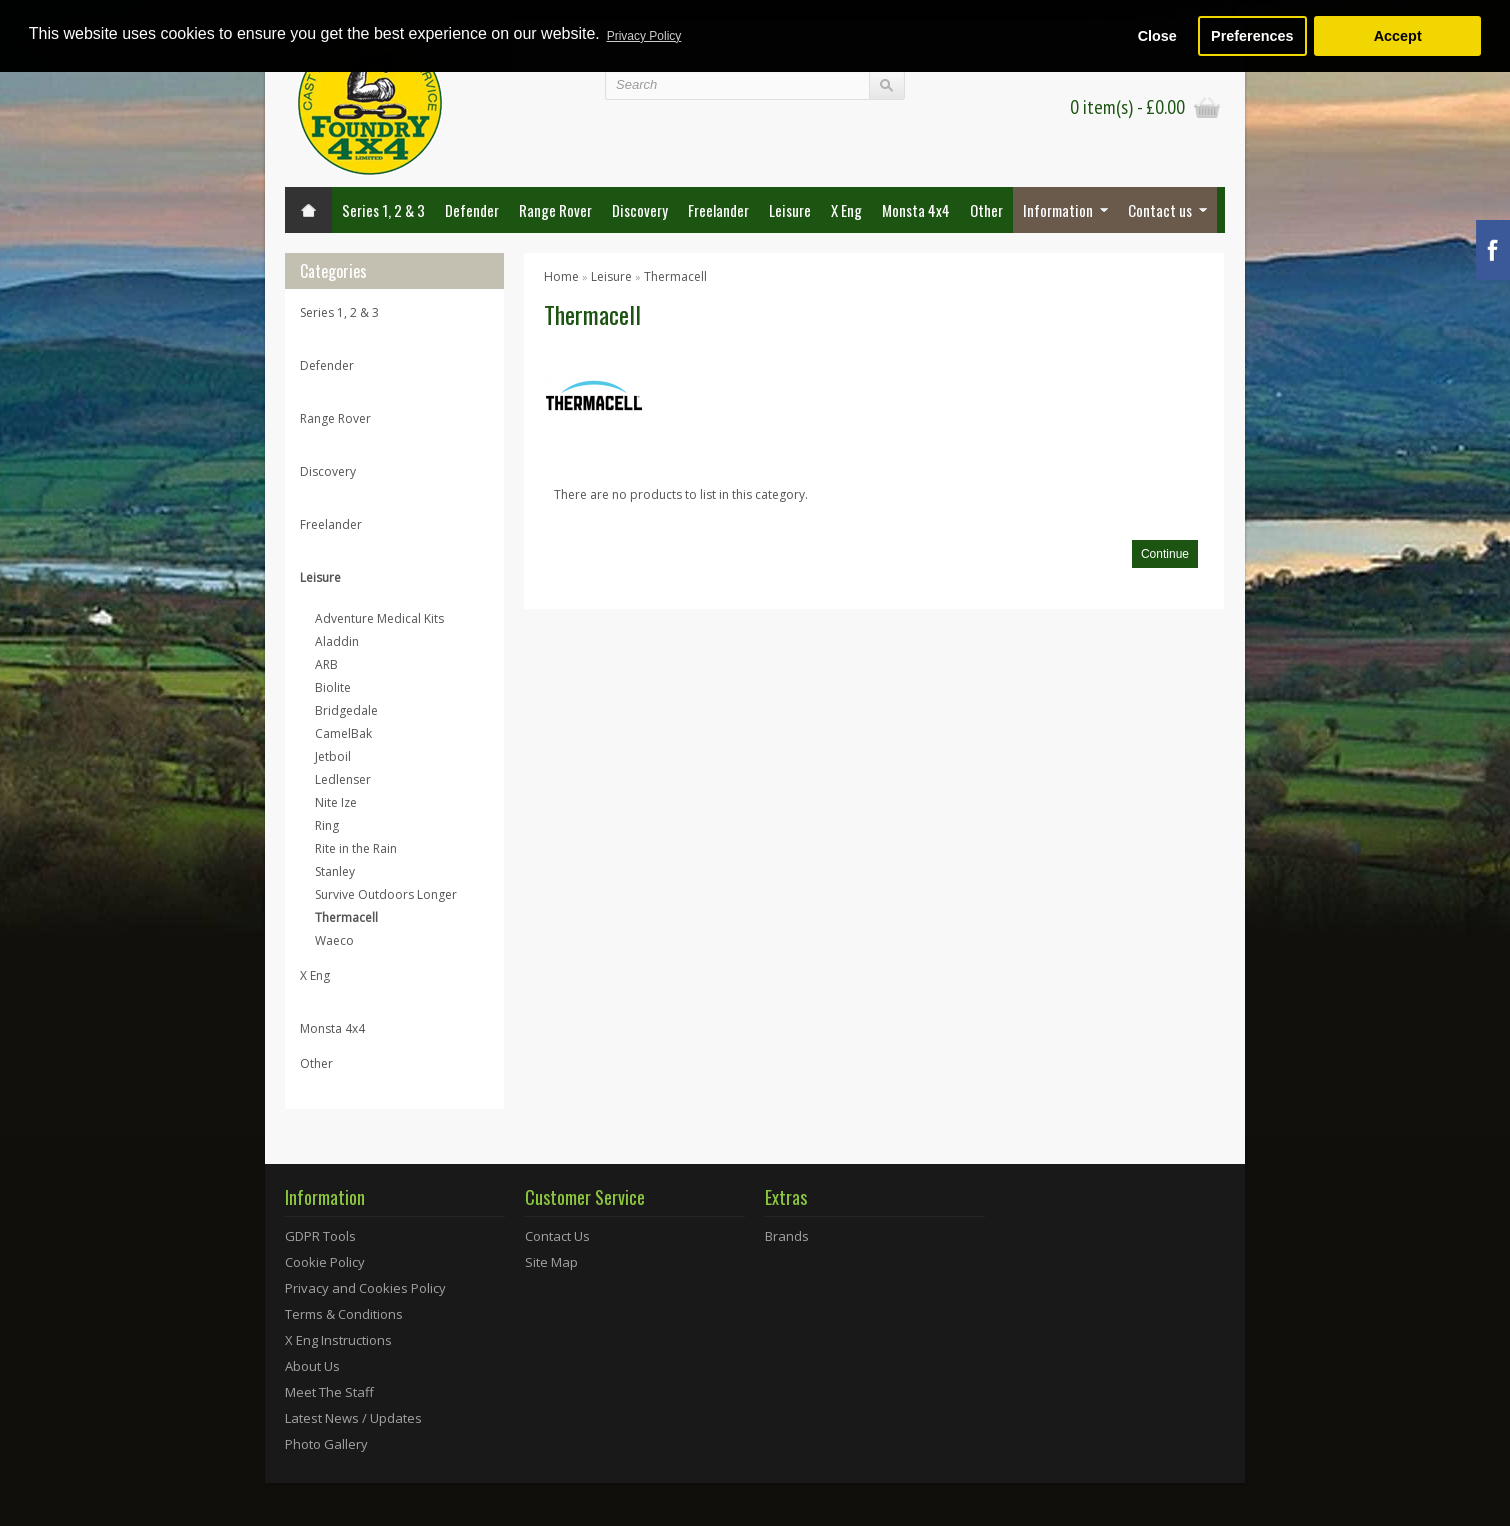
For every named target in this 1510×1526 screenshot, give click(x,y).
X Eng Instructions (338, 1340)
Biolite (333, 687)
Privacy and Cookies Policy (365, 1288)
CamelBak (343, 733)
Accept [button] (1398, 36)
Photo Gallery (326, 1444)
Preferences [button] (1252, 36)
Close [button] (1157, 36)
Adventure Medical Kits (379, 618)
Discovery (640, 210)
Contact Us (557, 1236)
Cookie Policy (325, 1262)
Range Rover (555, 210)
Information (1058, 210)
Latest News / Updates (353, 1418)
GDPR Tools (320, 1236)
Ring (327, 825)
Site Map (551, 1262)
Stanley (335, 871)
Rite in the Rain (356, 848)
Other (986, 210)
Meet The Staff (329, 1392)
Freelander (718, 210)
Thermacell (346, 917)
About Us (312, 1366)
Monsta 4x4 (916, 210)
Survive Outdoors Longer (386, 894)
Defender (472, 210)
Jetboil (333, 756)
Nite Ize (336, 802)
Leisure (790, 210)
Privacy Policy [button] (644, 36)
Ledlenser (343, 779)
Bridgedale (346, 710)
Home (561, 276)
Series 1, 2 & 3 (383, 210)
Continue (1165, 554)
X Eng (846, 210)
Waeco (334, 940)
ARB (326, 664)
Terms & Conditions (344, 1314)
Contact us (1160, 210)
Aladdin (337, 641)
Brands (787, 1236)
